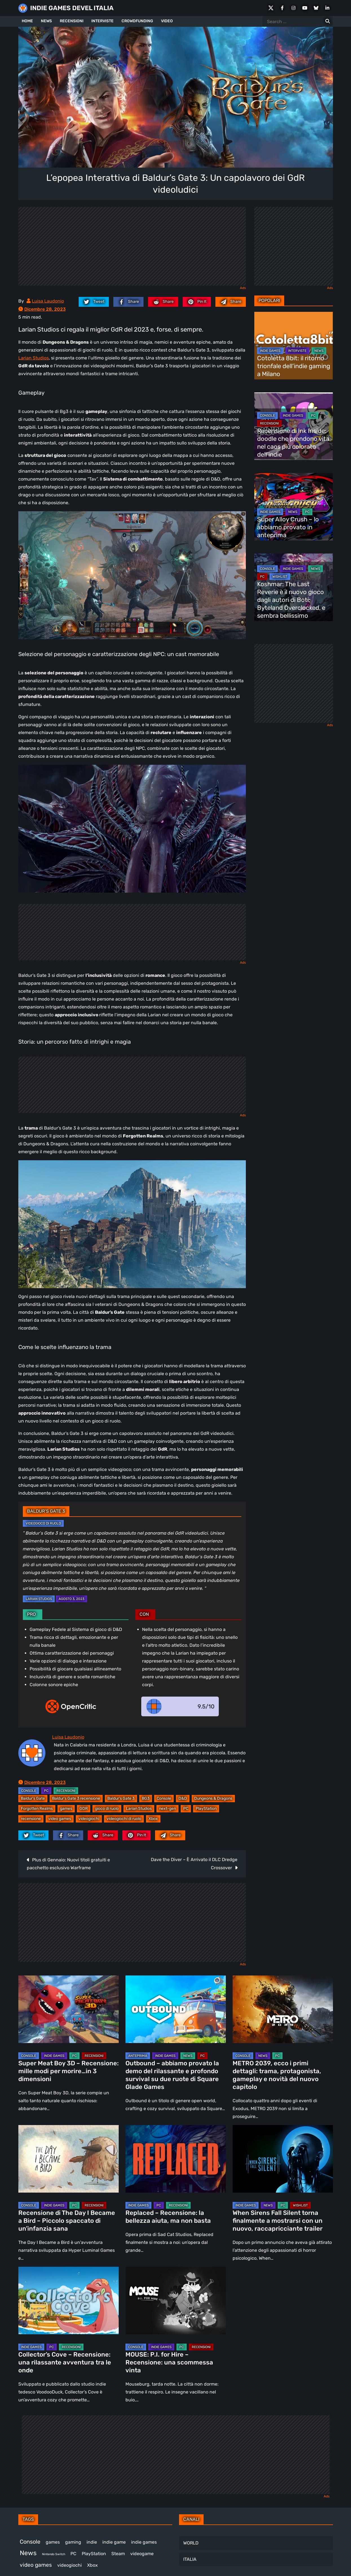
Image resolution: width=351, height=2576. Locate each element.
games (66, 1808)
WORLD (190, 2543)
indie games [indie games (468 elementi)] (144, 2542)
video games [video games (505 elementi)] (36, 2565)
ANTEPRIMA (137, 2056)
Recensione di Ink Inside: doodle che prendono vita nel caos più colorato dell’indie (293, 442)
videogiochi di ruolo (124, 1818)
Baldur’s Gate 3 (120, 1798)
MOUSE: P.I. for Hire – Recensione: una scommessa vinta (169, 2362)
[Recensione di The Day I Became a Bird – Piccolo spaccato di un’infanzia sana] (68, 2159)
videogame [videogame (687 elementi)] (142, 2553)
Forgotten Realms (37, 1808)
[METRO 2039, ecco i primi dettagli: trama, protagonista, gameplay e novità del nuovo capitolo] (283, 2009)
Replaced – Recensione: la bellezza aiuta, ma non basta (168, 2216)
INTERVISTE (102, 21)
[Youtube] (304, 8)
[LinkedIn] (327, 8)
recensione (31, 1818)
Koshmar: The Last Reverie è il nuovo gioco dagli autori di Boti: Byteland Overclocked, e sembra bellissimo (291, 599)
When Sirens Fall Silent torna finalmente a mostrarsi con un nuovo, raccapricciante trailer (278, 2220)
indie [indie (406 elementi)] (92, 2542)
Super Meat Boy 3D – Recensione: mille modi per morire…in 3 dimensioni (68, 2071)
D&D (182, 1798)
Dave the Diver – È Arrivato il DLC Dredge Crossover (194, 1863)
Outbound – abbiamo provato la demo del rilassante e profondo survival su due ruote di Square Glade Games (172, 2075)
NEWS (46, 21)
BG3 (145, 1798)
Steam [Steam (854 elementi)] (118, 2553)
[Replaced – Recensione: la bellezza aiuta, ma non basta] (175, 2159)
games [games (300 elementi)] (53, 2542)
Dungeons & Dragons (213, 1798)
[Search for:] (327, 21)
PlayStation (206, 1808)
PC (46, 1791)
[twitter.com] (94, 301)
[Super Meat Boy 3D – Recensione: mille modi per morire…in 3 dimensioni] (68, 2009)
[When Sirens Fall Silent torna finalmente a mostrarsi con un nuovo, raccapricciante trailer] (283, 2159)
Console (164, 1798)
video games (59, 1818)
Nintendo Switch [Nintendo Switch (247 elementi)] (53, 2554)
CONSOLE (28, 1791)
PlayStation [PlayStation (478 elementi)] (94, 2553)
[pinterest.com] (197, 301)
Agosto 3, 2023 (71, 1599)
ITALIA (190, 2559)
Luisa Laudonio (48, 301)
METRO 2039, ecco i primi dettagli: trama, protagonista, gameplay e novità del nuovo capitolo (277, 2075)
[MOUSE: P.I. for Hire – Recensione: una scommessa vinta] (175, 2300)
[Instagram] (293, 8)
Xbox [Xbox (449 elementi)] (92, 2565)
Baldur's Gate (33, 1798)
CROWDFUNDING (137, 21)
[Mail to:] (230, 301)
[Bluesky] (316, 8)
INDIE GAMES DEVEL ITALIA (72, 8)
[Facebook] (282, 8)
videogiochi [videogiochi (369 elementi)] (69, 2565)
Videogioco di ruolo (43, 1523)
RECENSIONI (71, 21)
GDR (84, 1808)
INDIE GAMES (270, 351)
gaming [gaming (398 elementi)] (73, 2542)
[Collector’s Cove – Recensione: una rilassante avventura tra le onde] (68, 2300)
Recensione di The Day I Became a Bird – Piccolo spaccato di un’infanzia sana (66, 2220)
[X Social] (271, 8)
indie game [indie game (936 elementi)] (114, 2542)
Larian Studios (33, 358)
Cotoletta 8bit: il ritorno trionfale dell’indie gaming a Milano (293, 366)
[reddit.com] (163, 301)
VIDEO (167, 21)
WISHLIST (279, 577)
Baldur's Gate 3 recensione (76, 1798)
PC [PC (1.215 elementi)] (73, 2553)
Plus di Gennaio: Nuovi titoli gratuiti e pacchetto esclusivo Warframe (68, 1863)
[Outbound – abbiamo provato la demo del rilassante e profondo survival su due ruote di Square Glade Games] (175, 2009)
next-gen (167, 1808)
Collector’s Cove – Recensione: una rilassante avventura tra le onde (64, 2362)
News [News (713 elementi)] (28, 2553)
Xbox (153, 1818)
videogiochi (88, 1818)
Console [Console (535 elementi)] (30, 2541)
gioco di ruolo (107, 1808)
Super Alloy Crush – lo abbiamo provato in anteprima (288, 527)
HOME (27, 21)
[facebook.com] (128, 301)
